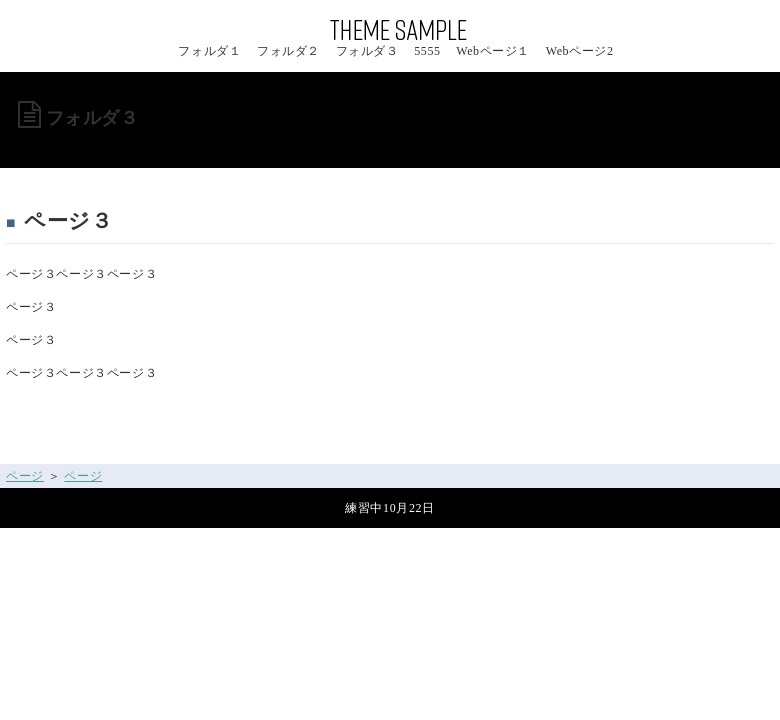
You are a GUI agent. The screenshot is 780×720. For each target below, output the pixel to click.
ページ (25, 476)
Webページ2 (580, 51)
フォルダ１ (209, 51)
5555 (427, 51)
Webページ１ (493, 51)
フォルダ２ (288, 51)
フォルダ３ (367, 51)
